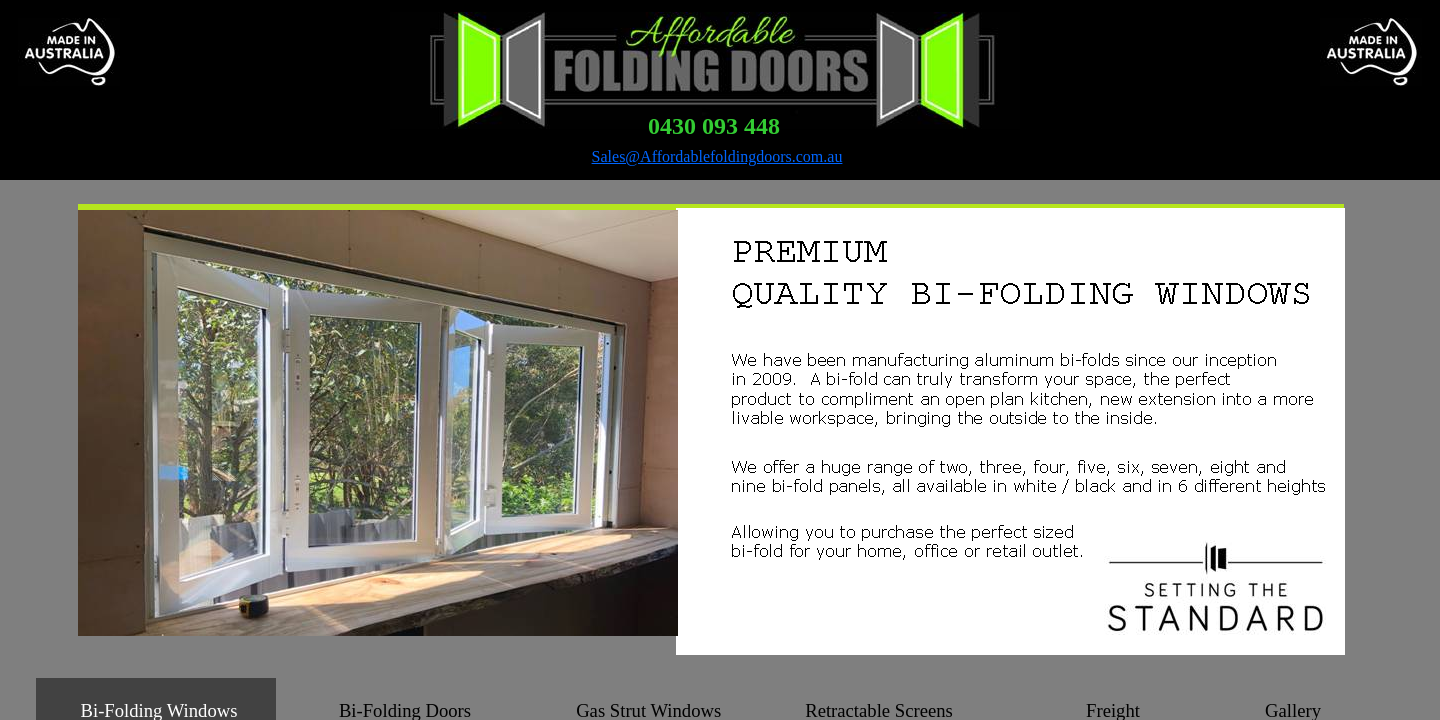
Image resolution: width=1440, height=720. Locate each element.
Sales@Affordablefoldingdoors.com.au (717, 156)
